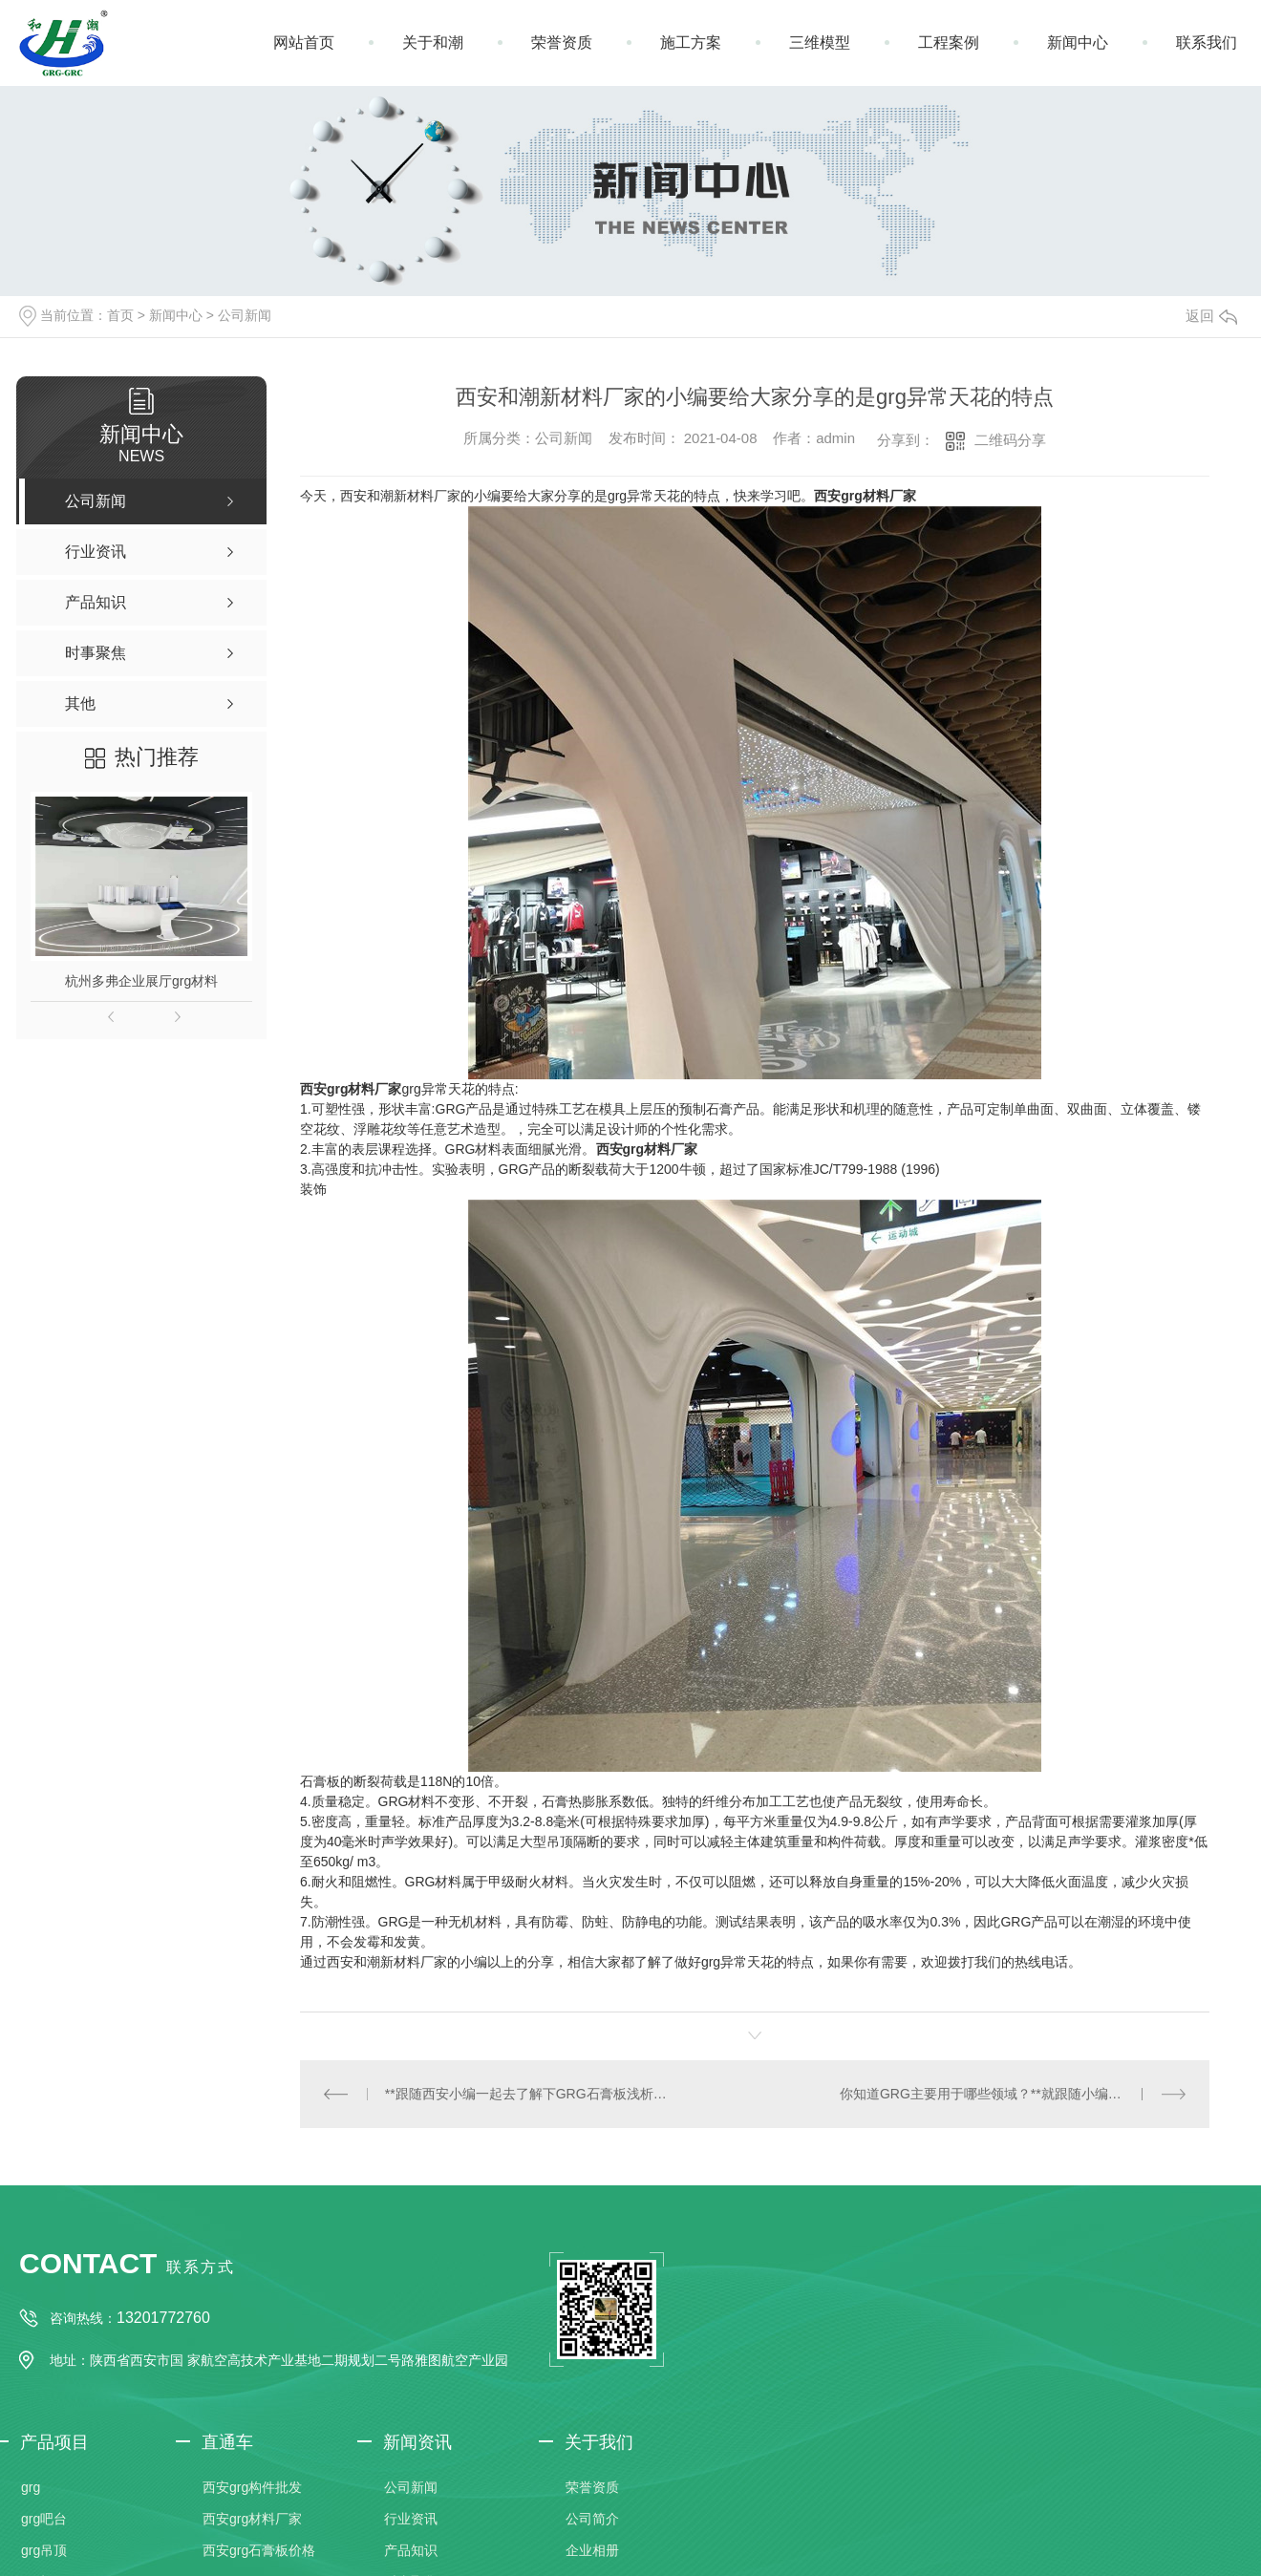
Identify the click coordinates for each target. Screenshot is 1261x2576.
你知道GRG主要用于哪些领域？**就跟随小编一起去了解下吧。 (1013, 2092)
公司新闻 (244, 315)
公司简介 (592, 2517)
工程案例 (948, 42)
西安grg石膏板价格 (259, 2549)
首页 (120, 315)
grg (30, 2486)
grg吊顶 (44, 2549)
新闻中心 (1077, 42)
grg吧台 (44, 2517)
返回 (1211, 316)
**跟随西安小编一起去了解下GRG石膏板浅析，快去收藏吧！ (527, 2092)
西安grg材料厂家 (865, 495)
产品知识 (411, 2549)
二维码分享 (1010, 440)
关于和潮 (432, 42)
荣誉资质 (561, 42)
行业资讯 (411, 2517)
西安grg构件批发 (252, 2486)
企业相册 (592, 2549)
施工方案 (690, 42)
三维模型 (819, 42)
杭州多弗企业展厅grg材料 (141, 981)
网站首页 (303, 42)
